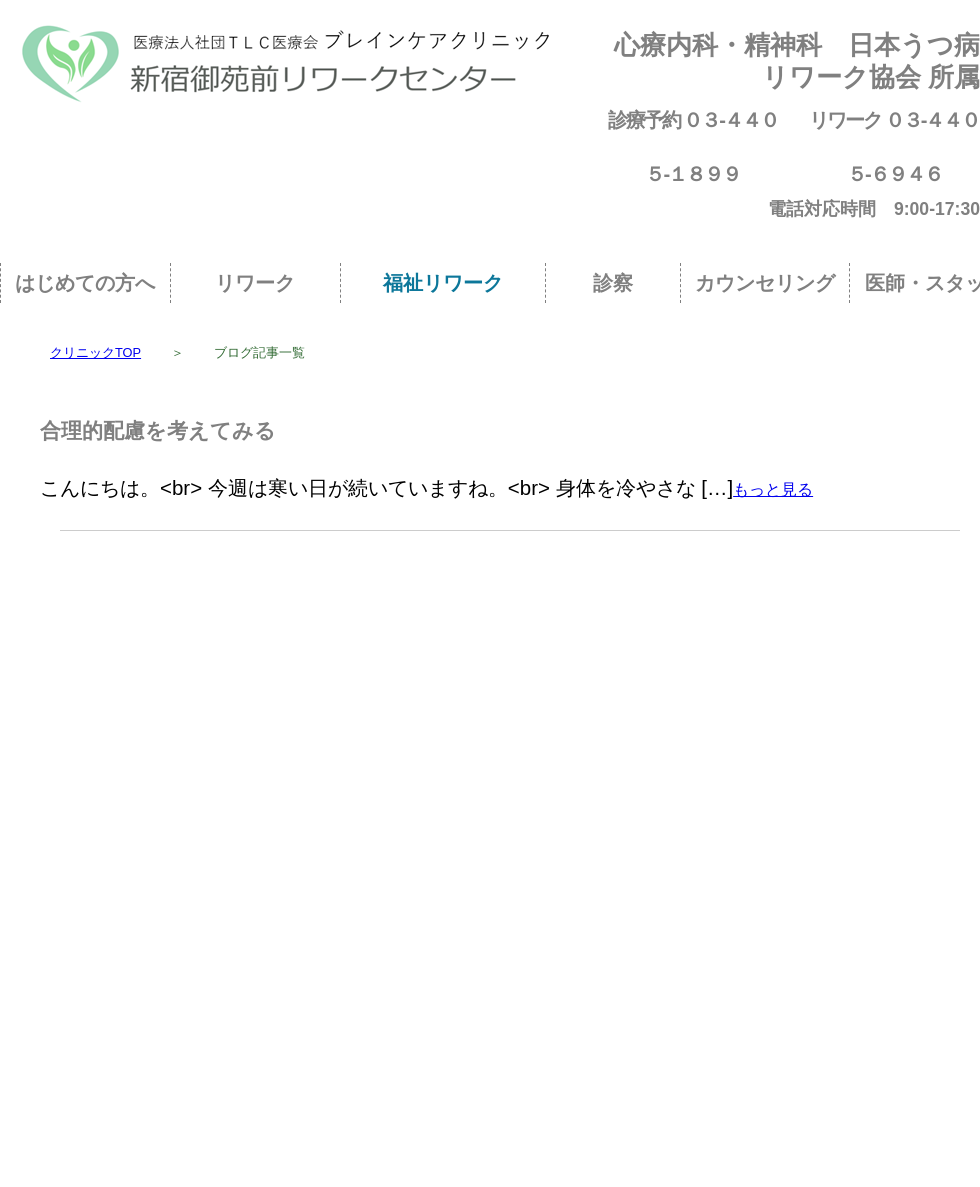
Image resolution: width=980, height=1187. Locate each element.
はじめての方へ (85, 283)
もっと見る (773, 489)
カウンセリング (765, 283)
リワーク (255, 283)
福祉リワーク (443, 283)
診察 (613, 283)
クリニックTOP (95, 352)
